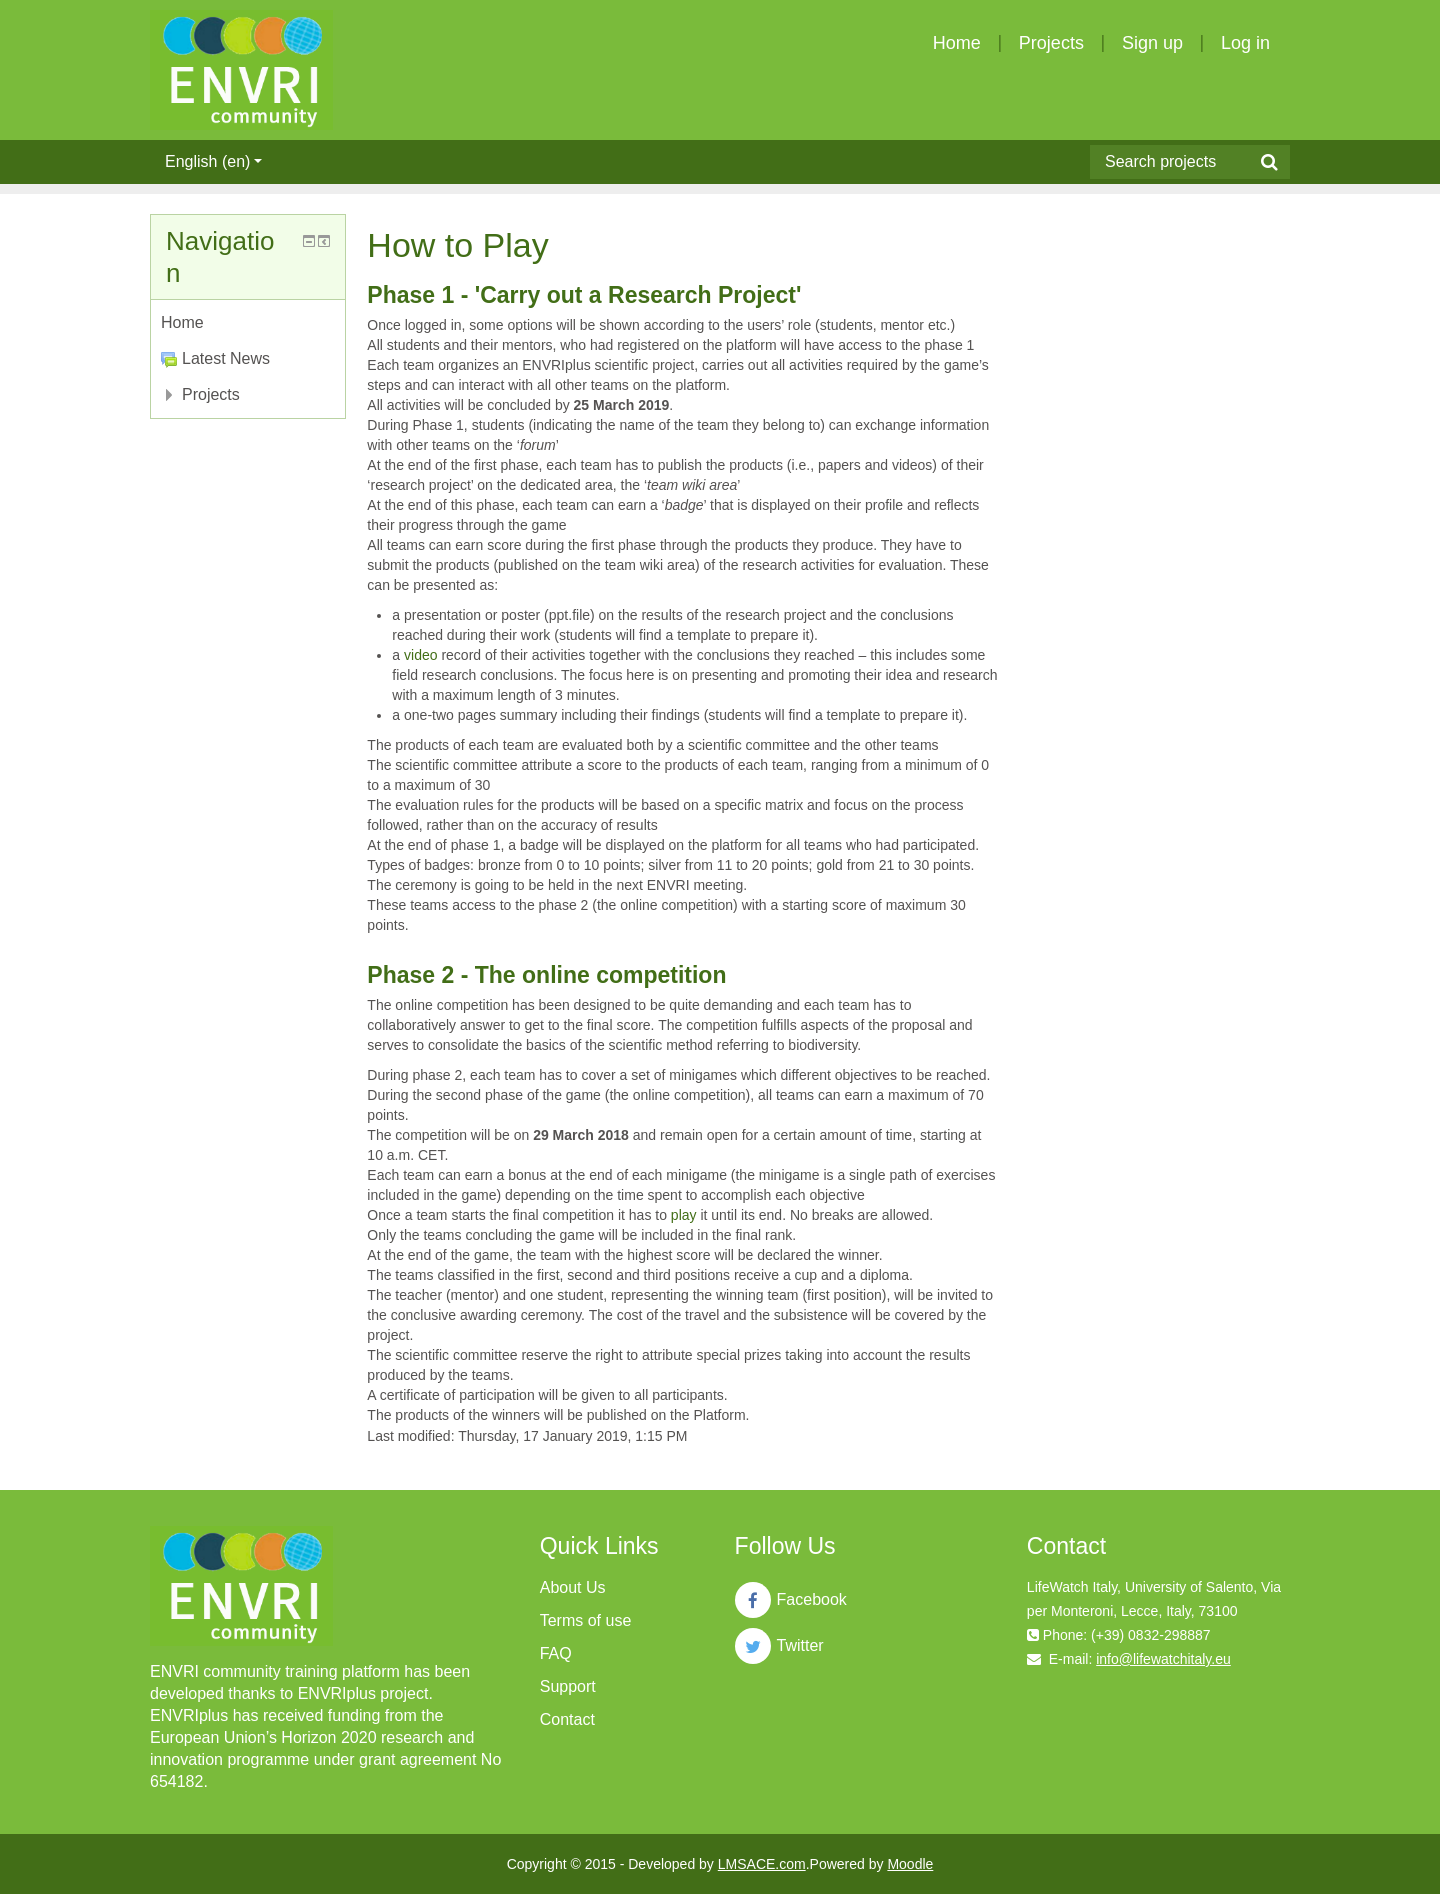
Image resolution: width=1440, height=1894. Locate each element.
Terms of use (586, 1620)
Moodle (910, 1864)
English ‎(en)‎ (213, 161)
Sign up (1152, 43)
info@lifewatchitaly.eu (1163, 1659)
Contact (567, 1719)
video (420, 655)
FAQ (556, 1653)
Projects (1051, 43)
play (684, 1215)
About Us (573, 1587)
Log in (1245, 43)
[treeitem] (248, 323)
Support (568, 1686)
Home (957, 43)
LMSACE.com (762, 1864)
